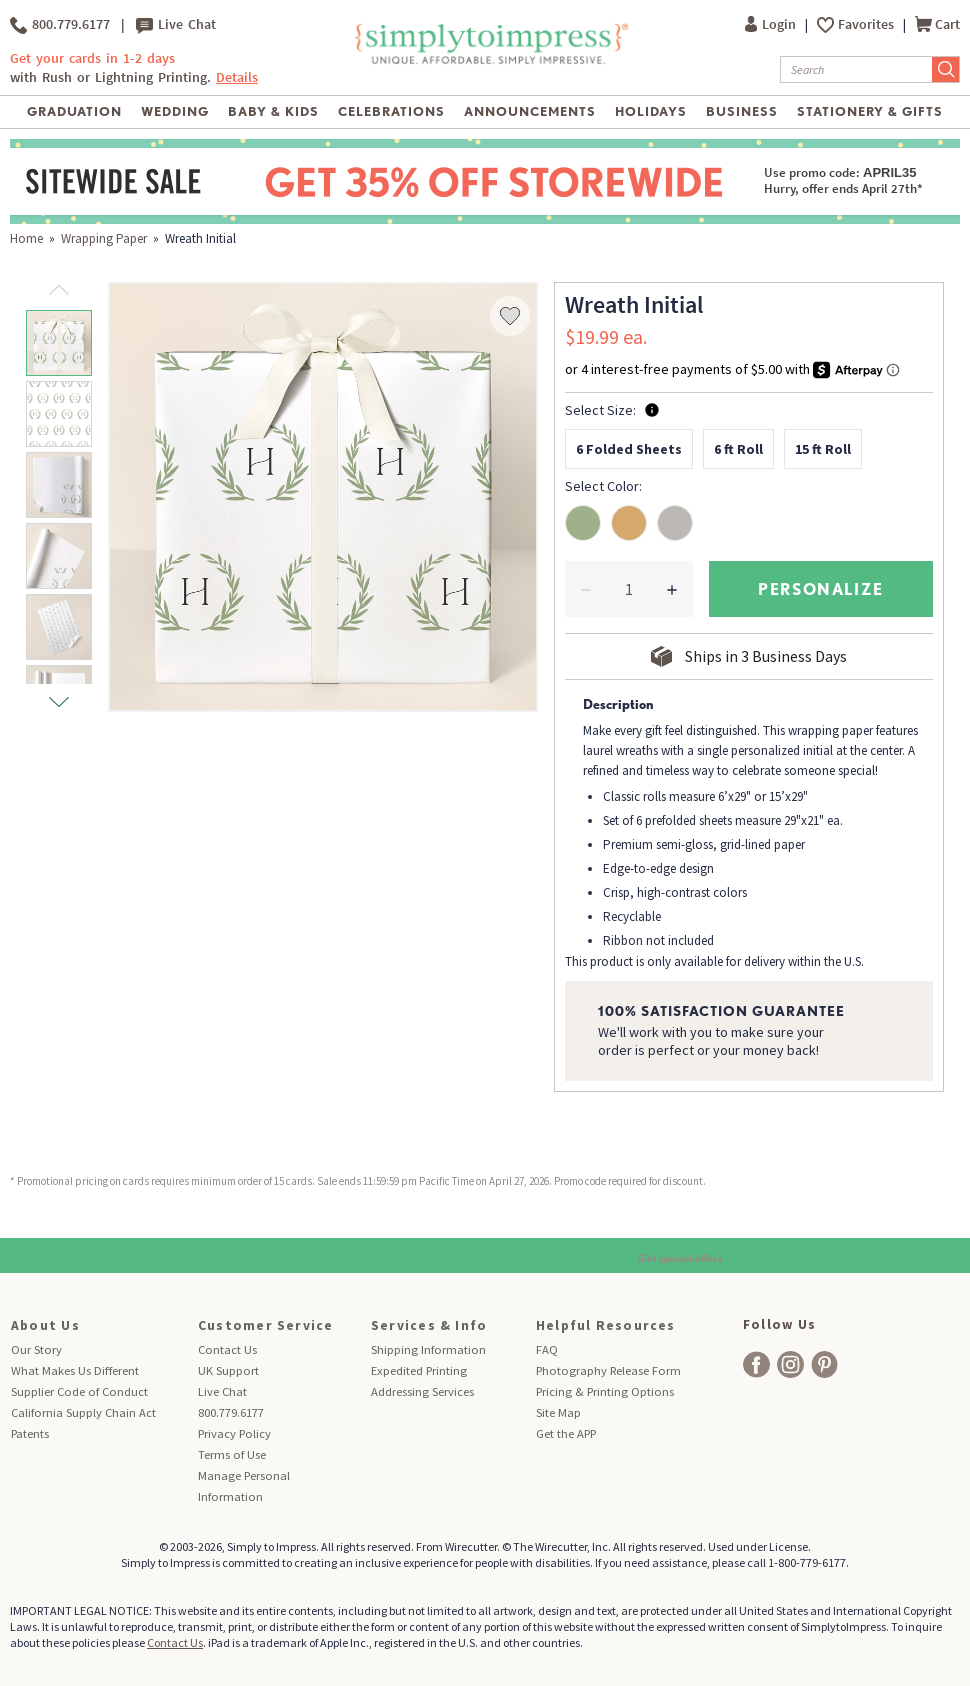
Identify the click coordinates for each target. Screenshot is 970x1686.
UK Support (228, 1370)
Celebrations (391, 111)
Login (772, 24)
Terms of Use (232, 1454)
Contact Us (227, 1349)
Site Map (558, 1412)
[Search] (856, 69)
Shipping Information (428, 1349)
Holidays (651, 111)
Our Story (36, 1349)
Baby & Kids (273, 111)
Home (26, 238)
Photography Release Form (608, 1370)
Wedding (175, 111)
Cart (937, 24)
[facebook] (756, 1364)
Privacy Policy (234, 1433)
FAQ (547, 1349)
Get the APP (566, 1433)
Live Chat (176, 25)
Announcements (530, 111)
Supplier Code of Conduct (79, 1391)
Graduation (74, 111)
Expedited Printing (419, 1370)
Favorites (867, 24)
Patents (30, 1433)
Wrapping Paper (104, 238)
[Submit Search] (946, 69)
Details (237, 77)
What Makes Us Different (75, 1370)
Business (742, 111)
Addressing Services (422, 1391)
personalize (821, 588)
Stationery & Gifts (870, 111)
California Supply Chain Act (83, 1412)
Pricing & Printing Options (605, 1391)
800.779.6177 (60, 25)
